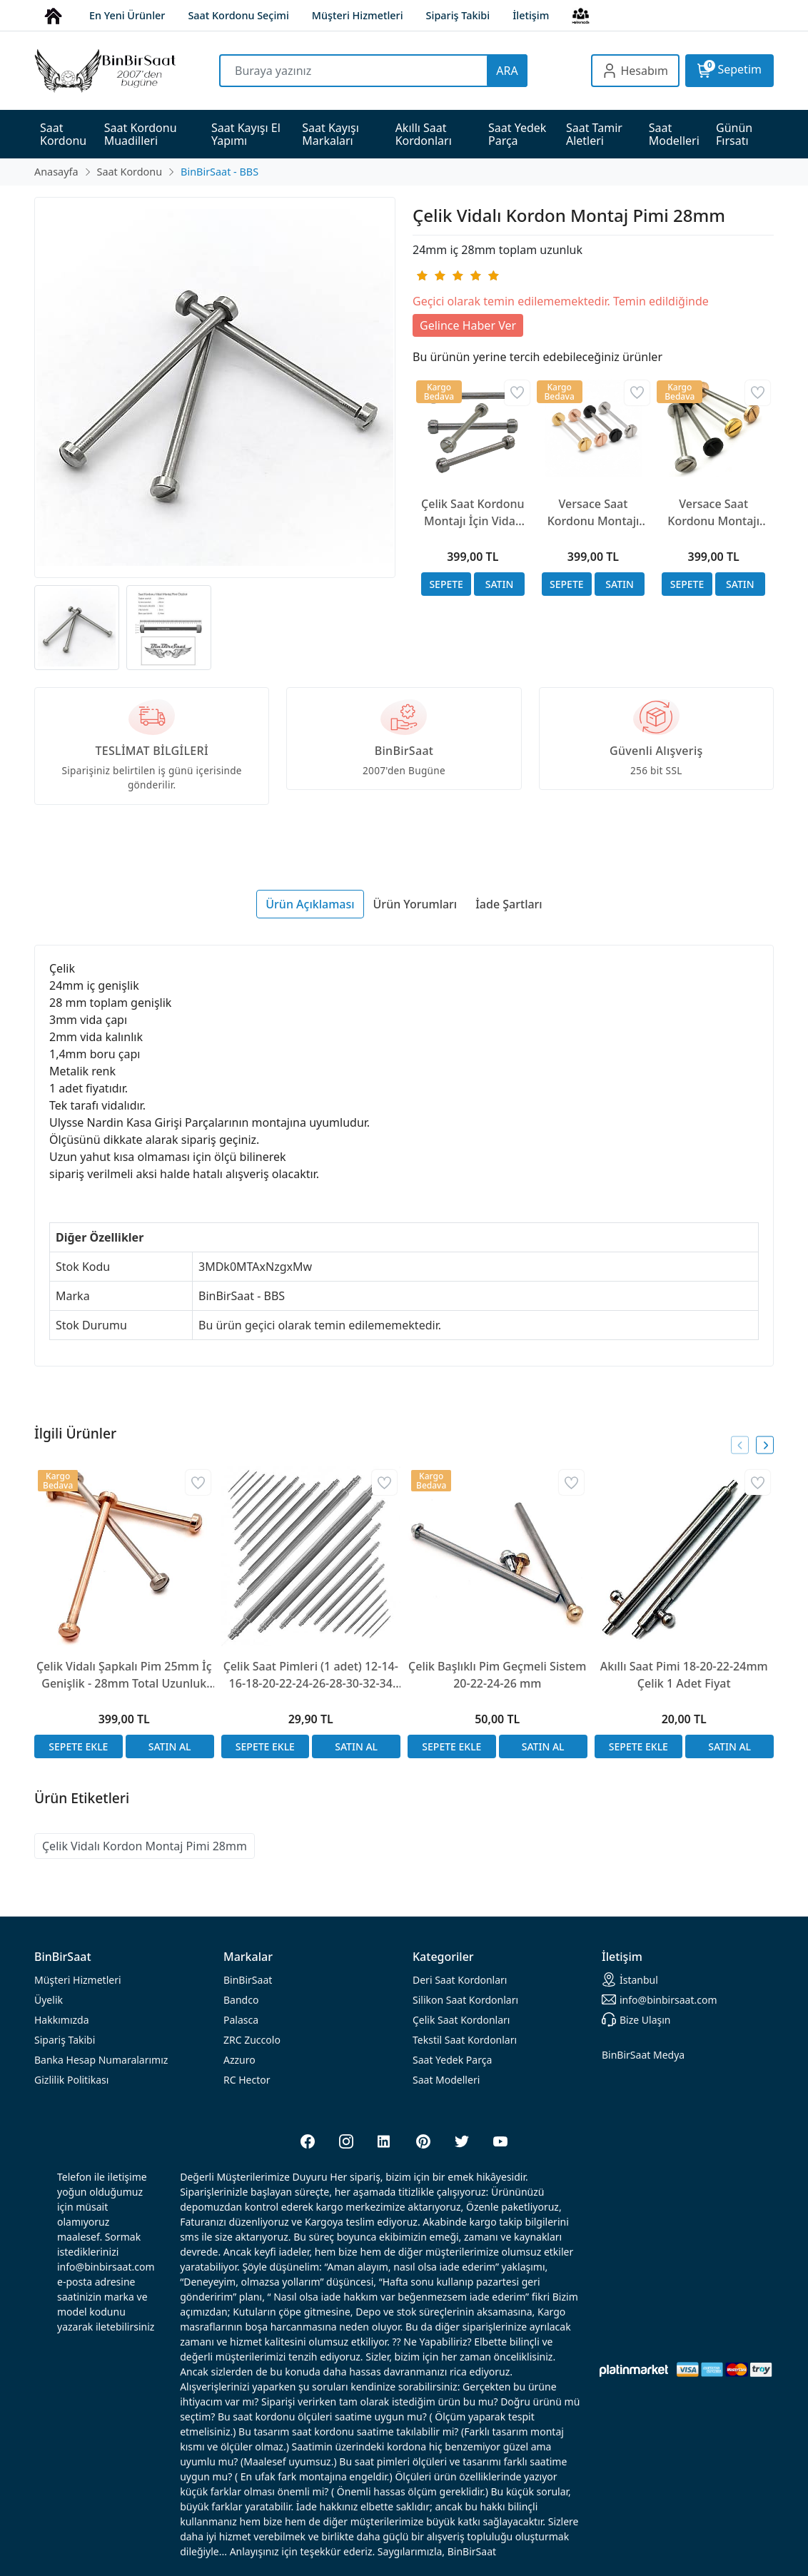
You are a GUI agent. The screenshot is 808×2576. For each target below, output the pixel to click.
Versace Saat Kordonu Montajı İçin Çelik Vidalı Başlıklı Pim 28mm (714, 512)
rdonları (460, 1979)
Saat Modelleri (446, 2079)
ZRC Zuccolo (252, 2040)
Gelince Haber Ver (468, 325)
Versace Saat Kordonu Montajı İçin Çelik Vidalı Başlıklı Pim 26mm (593, 512)
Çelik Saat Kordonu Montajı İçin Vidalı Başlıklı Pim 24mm (473, 512)
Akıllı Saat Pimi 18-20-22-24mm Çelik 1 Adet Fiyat (684, 1674)
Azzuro (239, 2060)
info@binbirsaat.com (659, 1999)
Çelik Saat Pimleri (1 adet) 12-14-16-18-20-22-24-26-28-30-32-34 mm (310, 1675)
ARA (506, 70)
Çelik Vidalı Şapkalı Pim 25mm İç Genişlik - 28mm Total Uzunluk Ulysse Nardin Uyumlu (124, 1675)
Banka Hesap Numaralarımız (101, 2060)
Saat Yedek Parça (452, 2060)
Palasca (240, 2020)
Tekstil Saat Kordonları (465, 2040)
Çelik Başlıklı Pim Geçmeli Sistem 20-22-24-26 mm (497, 1674)
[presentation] (740, 1445)
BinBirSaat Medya (643, 2055)
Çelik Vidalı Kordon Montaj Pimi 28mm (144, 1846)
